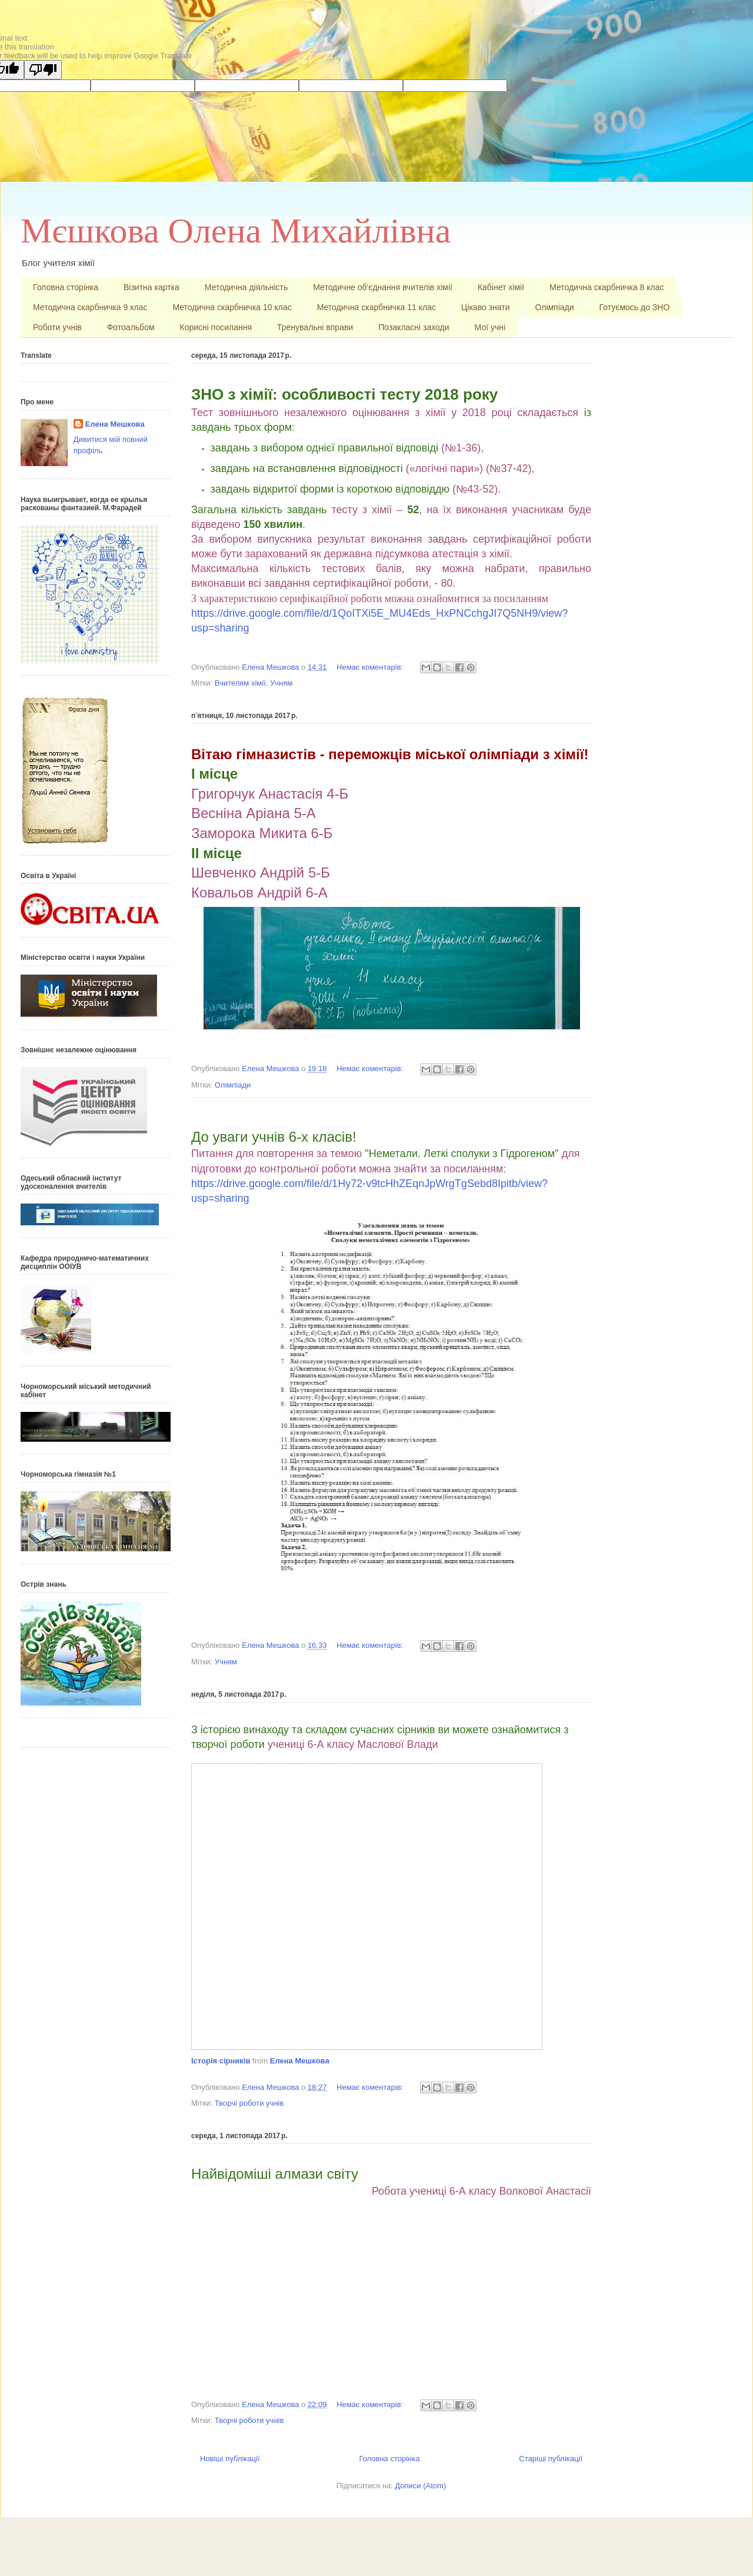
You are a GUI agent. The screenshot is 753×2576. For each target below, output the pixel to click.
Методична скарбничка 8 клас (606, 287)
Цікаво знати (485, 307)
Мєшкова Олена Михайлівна (236, 230)
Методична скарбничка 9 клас (90, 307)
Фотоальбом (131, 327)
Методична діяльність (246, 287)
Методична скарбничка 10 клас (231, 307)
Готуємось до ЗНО (634, 307)
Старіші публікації (550, 2458)
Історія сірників (220, 2060)
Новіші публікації (230, 2458)
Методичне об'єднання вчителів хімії (382, 287)
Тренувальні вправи (315, 327)
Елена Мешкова (299, 2060)
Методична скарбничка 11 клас (376, 307)
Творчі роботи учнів (249, 2103)
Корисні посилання (216, 327)
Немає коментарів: (370, 667)
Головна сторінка (65, 287)
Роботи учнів (57, 327)
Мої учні (490, 327)
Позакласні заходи (413, 327)
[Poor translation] (43, 69)
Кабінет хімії (501, 287)
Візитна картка (151, 287)
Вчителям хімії (240, 683)
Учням (281, 683)
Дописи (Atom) (420, 2485)
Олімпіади (554, 307)
